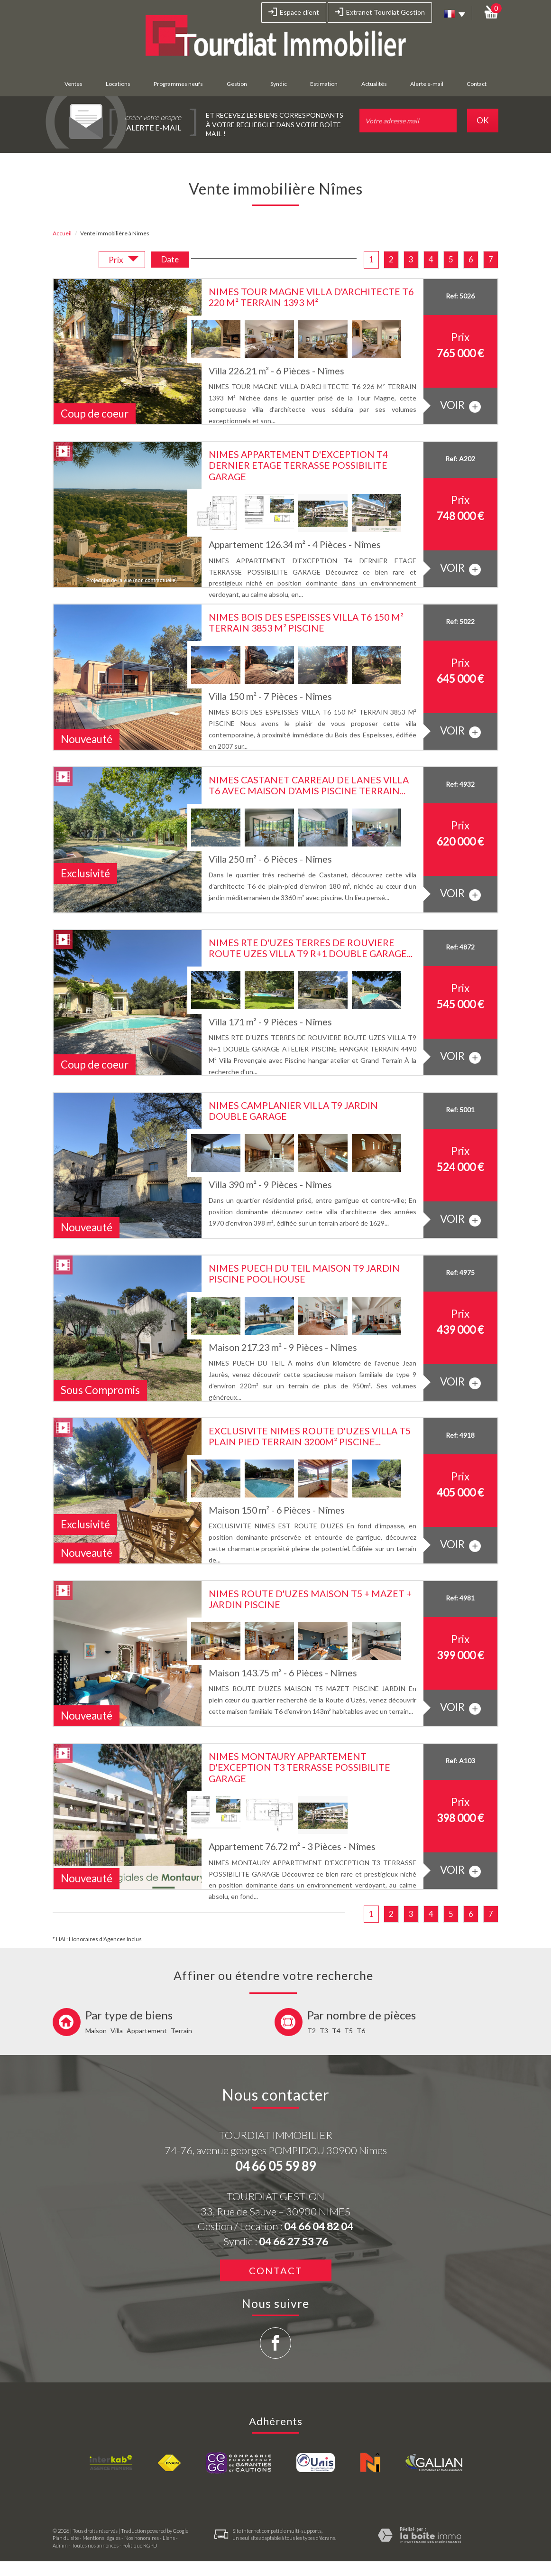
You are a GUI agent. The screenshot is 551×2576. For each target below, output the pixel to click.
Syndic (278, 83)
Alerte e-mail (426, 83)
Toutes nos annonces (95, 2545)
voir (460, 405)
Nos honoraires (141, 2538)
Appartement (147, 2031)
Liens (169, 2538)
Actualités (374, 83)
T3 (324, 2031)
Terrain (181, 2031)
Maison (96, 2031)
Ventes (73, 83)
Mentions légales (101, 2538)
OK (483, 120)
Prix (123, 261)
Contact (477, 83)
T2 (311, 2031)
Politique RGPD (139, 2545)
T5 (348, 2031)
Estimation (324, 83)
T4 (336, 2031)
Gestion (237, 83)
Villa (116, 2031)
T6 (361, 2031)
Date (170, 259)
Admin (60, 2545)
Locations (118, 83)
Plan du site (66, 2538)
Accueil (62, 233)
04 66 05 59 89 (275, 2166)
